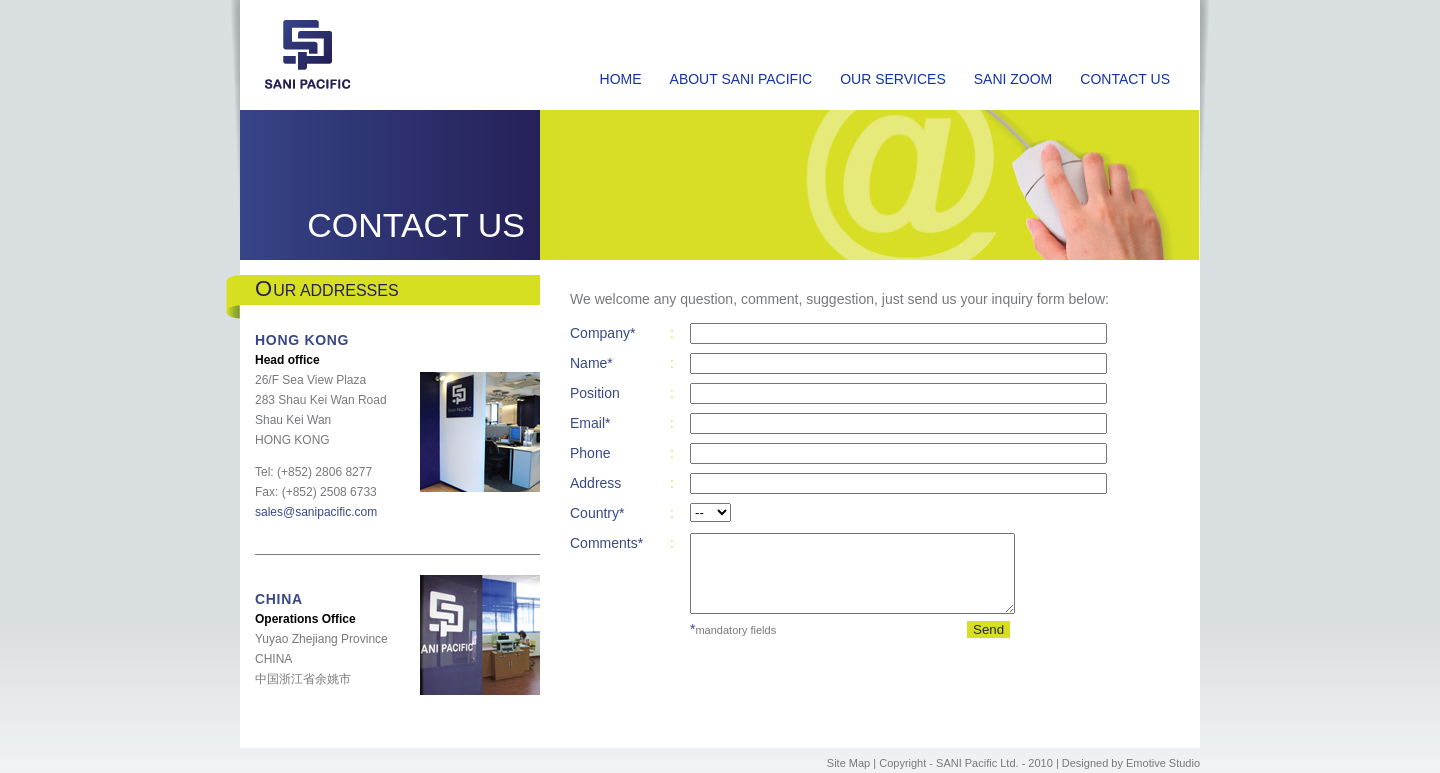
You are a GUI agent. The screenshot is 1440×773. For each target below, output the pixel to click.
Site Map (848, 763)
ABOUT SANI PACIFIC (741, 79)
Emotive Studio (1163, 763)
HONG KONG (302, 340)
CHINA (279, 599)
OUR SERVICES (893, 79)
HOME (621, 79)
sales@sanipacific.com (316, 512)
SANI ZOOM (1013, 79)
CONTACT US (1125, 79)
